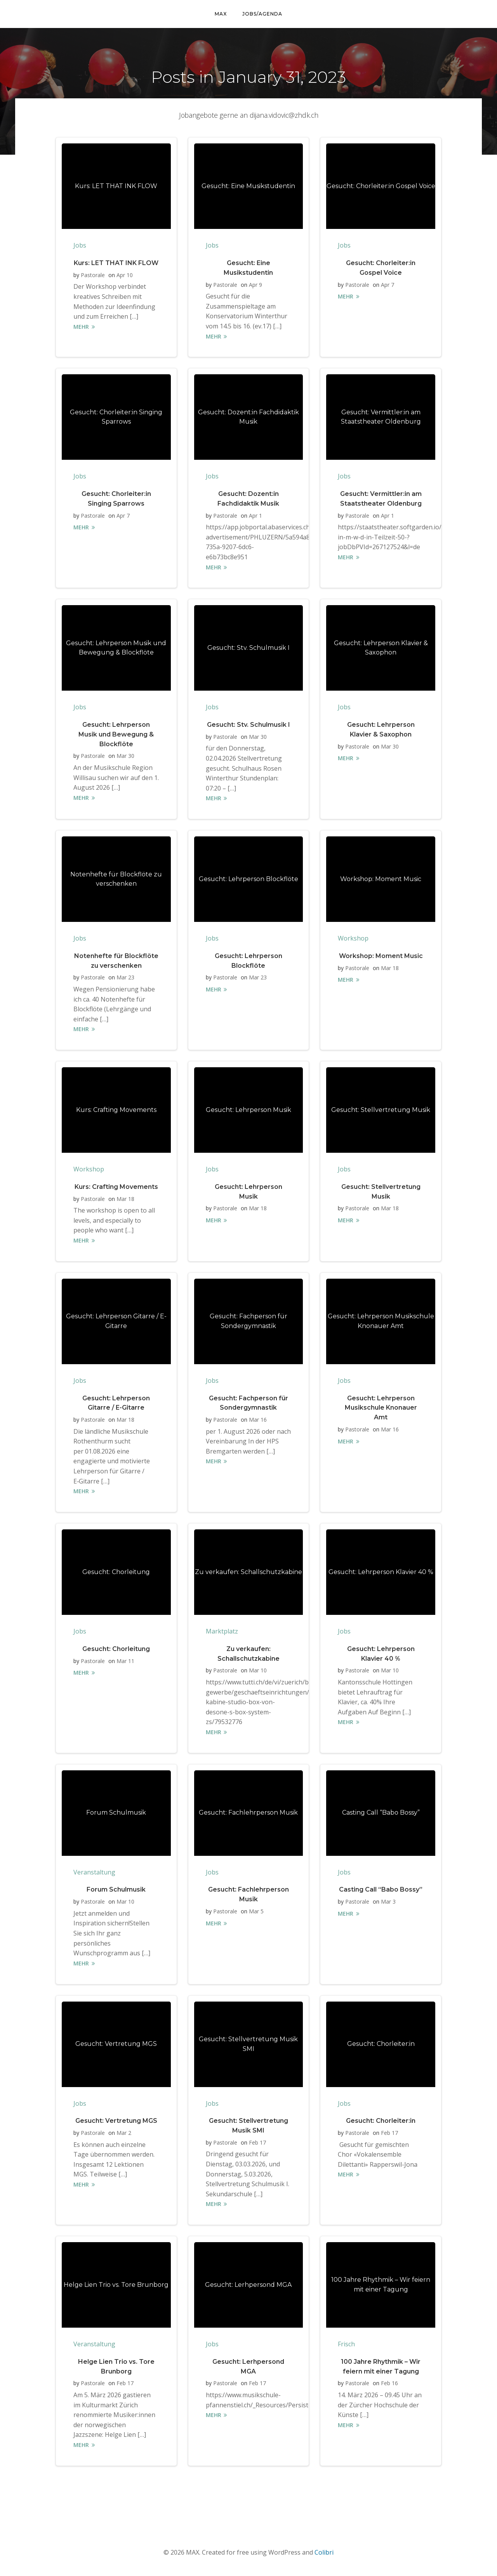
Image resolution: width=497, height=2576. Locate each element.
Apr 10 (124, 275)
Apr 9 (255, 284)
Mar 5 (256, 1911)
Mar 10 (258, 1670)
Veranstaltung (94, 1872)
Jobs (79, 245)
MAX (221, 14)
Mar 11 (125, 1661)
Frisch (346, 2344)
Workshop (353, 938)
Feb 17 (257, 2143)
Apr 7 (387, 284)
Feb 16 (389, 2384)
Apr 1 (255, 515)
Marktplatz (222, 1631)
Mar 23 (125, 977)
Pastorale (93, 275)
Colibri (324, 2552)
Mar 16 (258, 1420)
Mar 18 (390, 968)
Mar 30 (125, 756)
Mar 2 (123, 2133)
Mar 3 (388, 1902)
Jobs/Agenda (262, 14)
